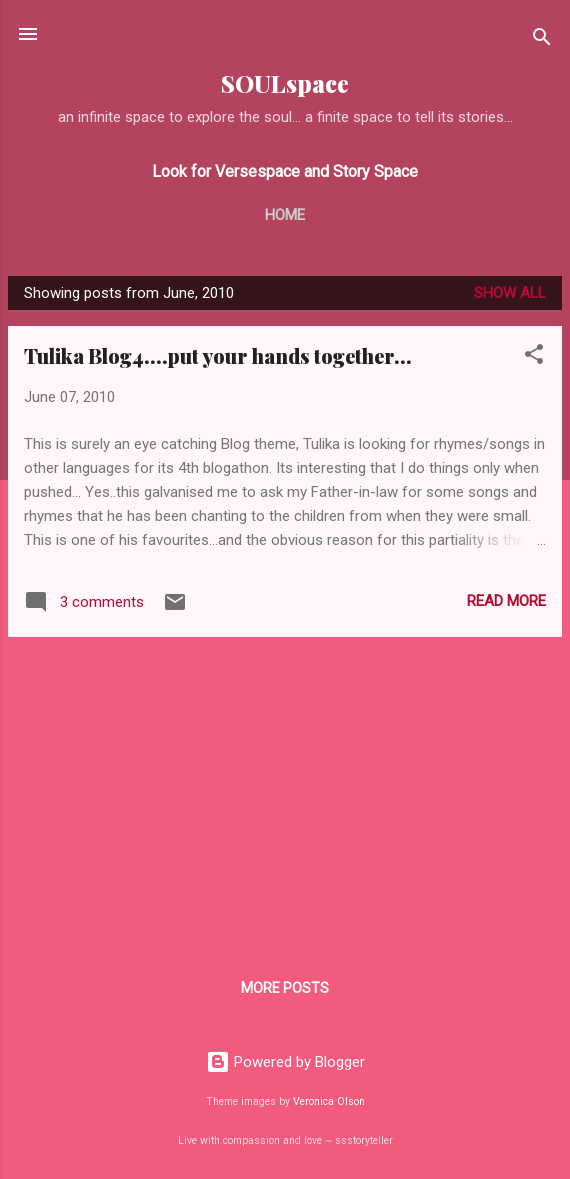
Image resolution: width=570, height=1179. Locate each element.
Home (285, 215)
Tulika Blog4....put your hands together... (218, 355)
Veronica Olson (329, 1101)
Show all (510, 293)
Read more (506, 601)
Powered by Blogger (285, 1062)
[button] (534, 357)
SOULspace (285, 83)
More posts (285, 988)
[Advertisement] (285, 793)
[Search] (542, 40)
